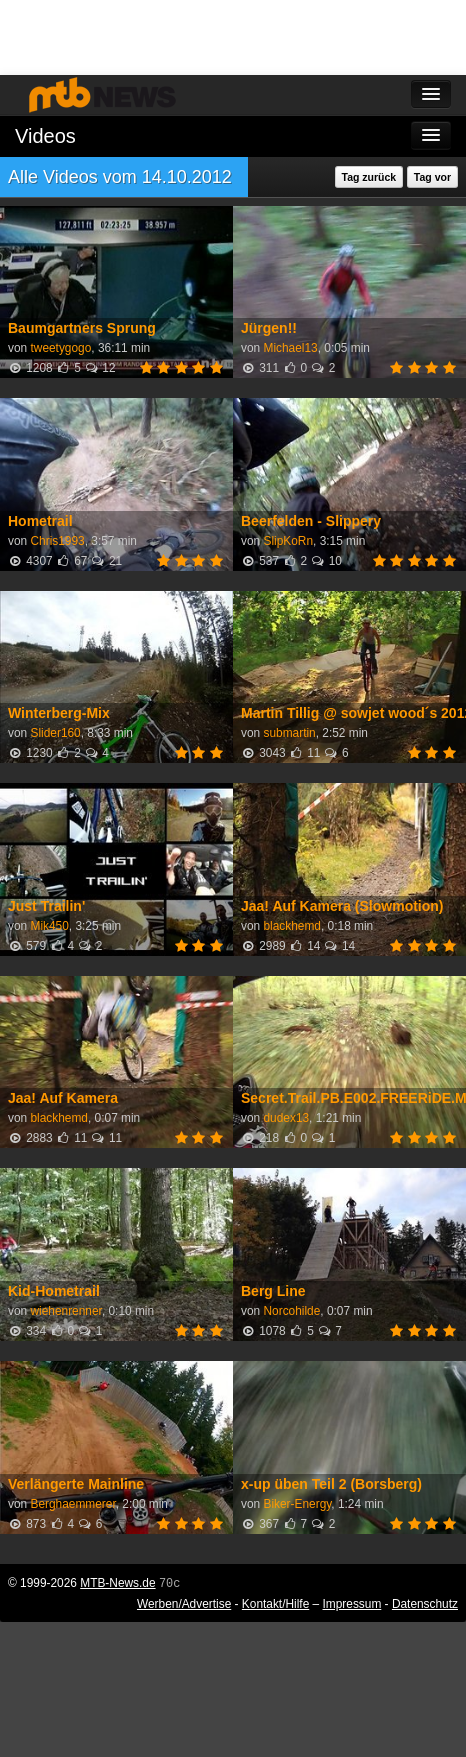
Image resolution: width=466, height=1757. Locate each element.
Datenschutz (425, 1604)
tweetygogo (60, 348)
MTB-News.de (117, 1583)
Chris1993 (57, 541)
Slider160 (55, 733)
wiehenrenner (65, 1311)
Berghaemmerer (72, 1504)
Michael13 (290, 348)
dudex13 (286, 1118)
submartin (289, 733)
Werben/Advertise (184, 1604)
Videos (45, 136)
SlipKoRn (288, 541)
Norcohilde (291, 1311)
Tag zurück (369, 177)
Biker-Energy (297, 1504)
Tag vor (432, 177)
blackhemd (292, 926)
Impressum (352, 1604)
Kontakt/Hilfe (275, 1604)
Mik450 (49, 926)
